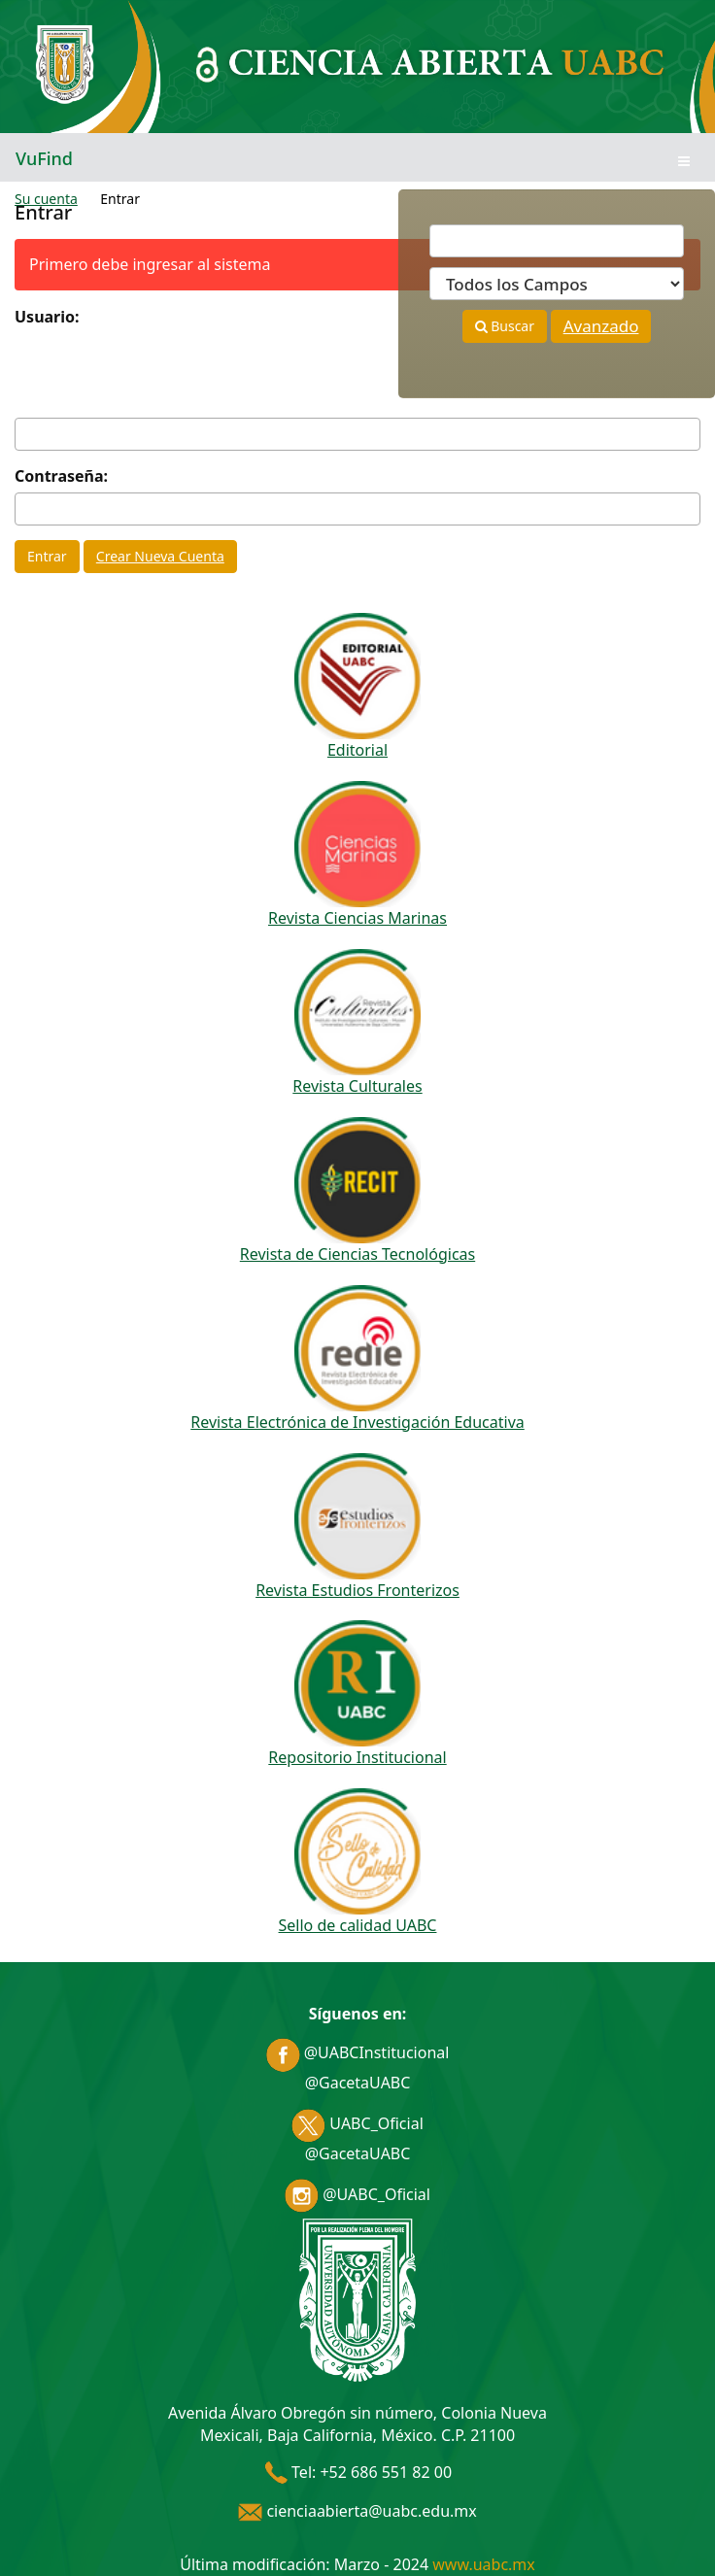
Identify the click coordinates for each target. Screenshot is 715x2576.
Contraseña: (61, 476)
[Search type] (556, 283)
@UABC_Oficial (357, 2194)
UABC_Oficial (357, 2123)
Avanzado (601, 326)
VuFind (44, 158)
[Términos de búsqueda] (556, 240)
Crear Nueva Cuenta (160, 556)
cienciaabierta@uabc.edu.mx (357, 2511)
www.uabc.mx (483, 2564)
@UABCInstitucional (358, 2052)
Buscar (504, 326)
